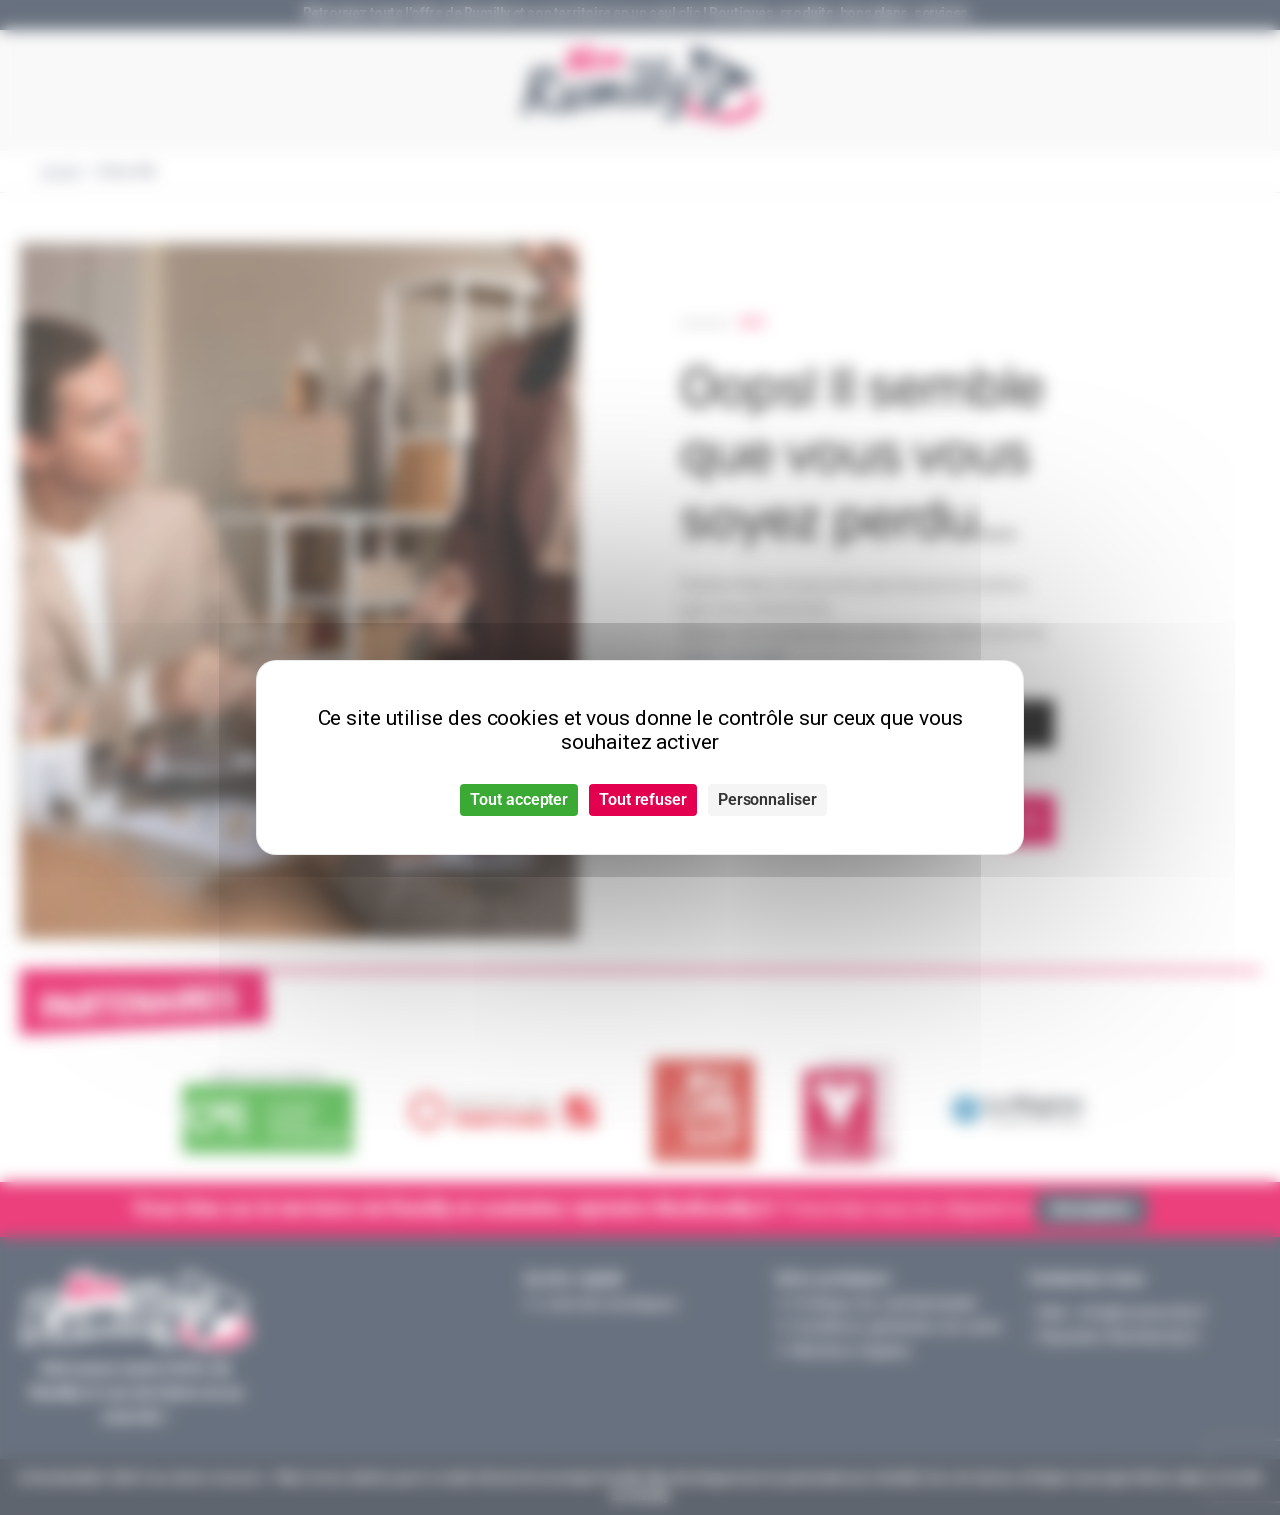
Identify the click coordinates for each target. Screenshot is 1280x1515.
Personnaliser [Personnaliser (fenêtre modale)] (767, 799)
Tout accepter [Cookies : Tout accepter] (519, 799)
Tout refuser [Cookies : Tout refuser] (643, 799)
